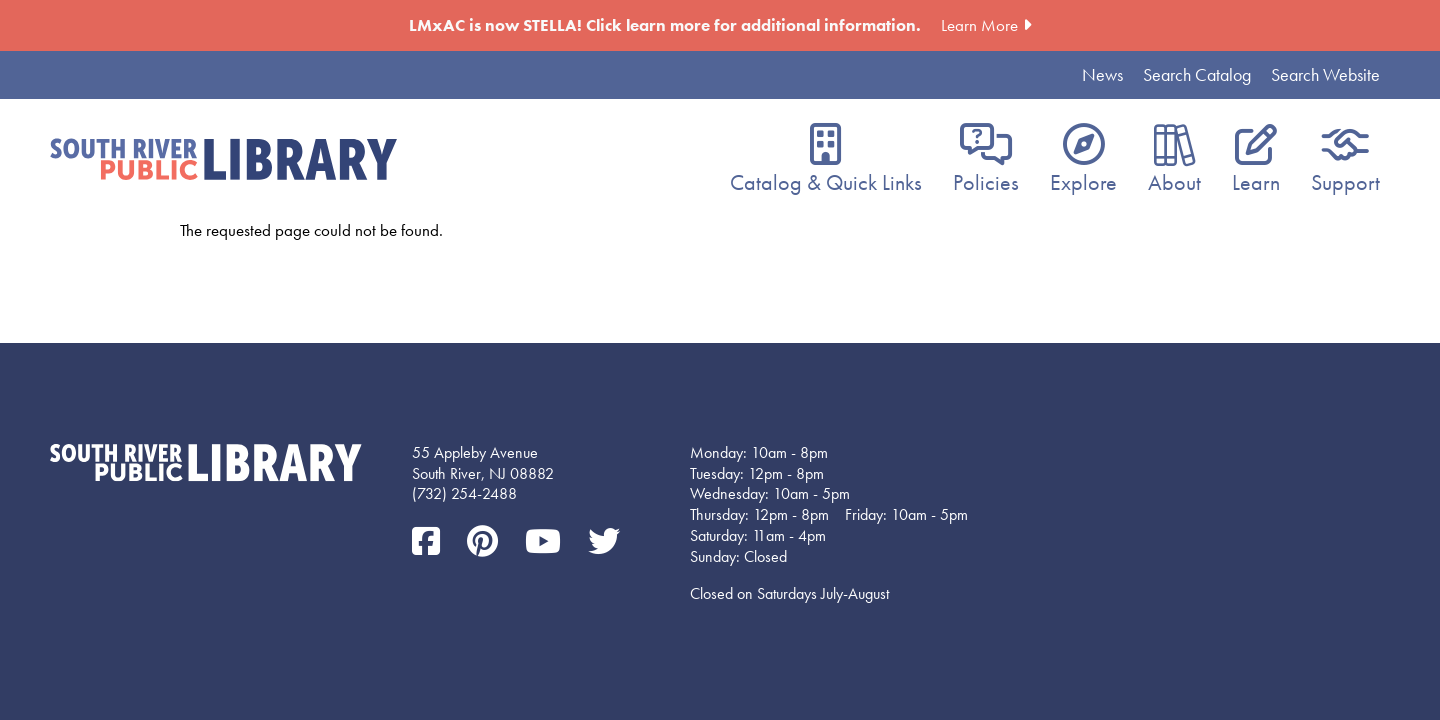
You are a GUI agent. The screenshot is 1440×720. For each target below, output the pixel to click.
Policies (986, 182)
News (1102, 74)
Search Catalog (1197, 74)
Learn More (979, 25)
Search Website (1325, 74)
